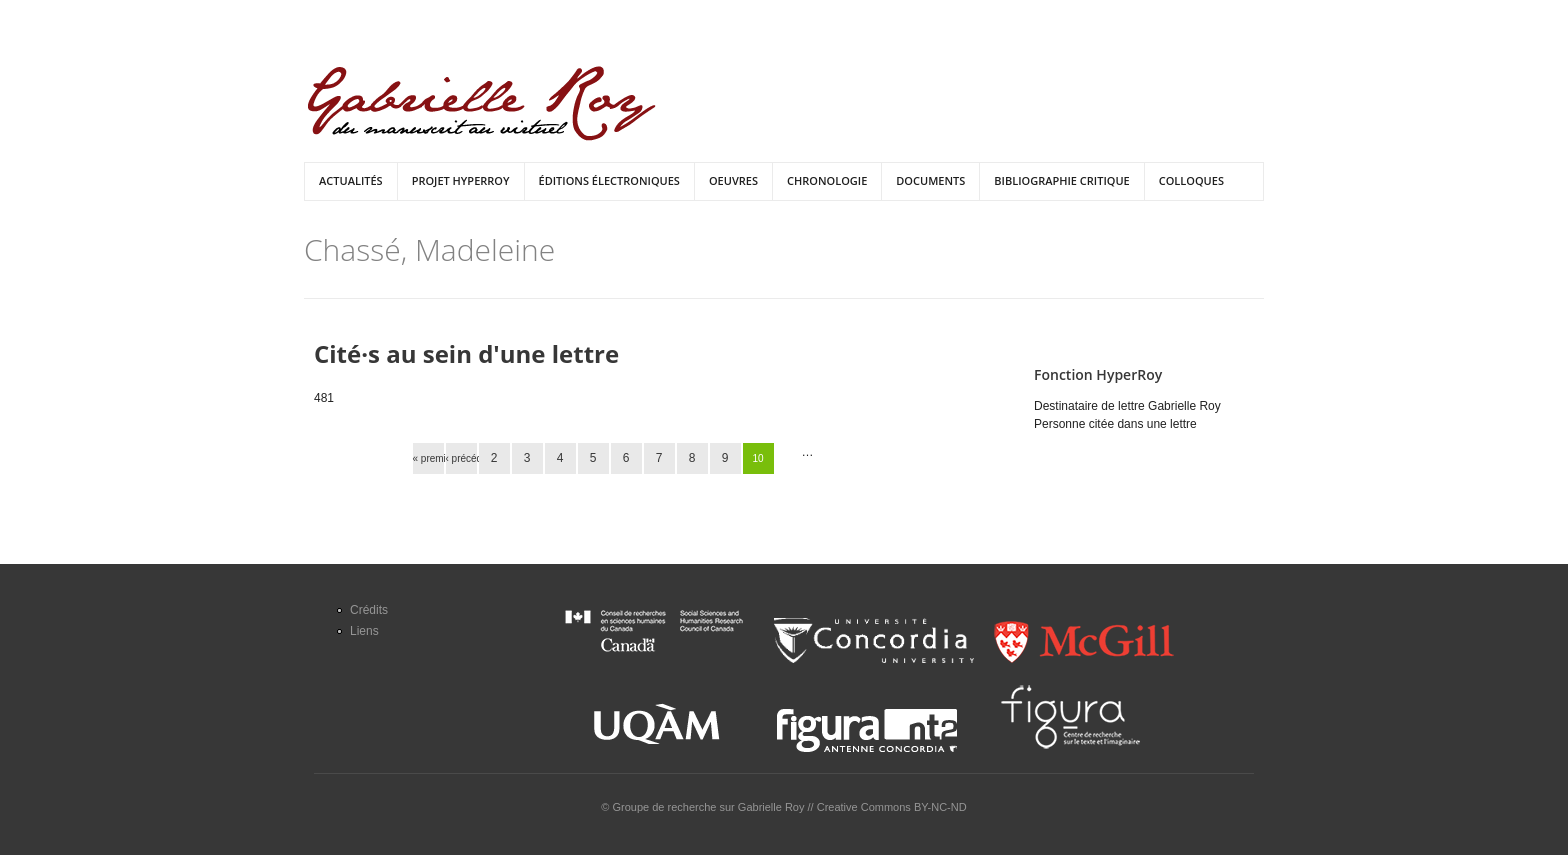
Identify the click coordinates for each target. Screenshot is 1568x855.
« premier (428, 458)
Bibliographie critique (1061, 180)
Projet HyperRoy (461, 180)
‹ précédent (461, 458)
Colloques (1191, 180)
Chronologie (827, 180)
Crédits (369, 610)
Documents (930, 180)
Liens (364, 631)
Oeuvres (733, 180)
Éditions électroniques (609, 180)
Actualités (351, 180)
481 (324, 398)
